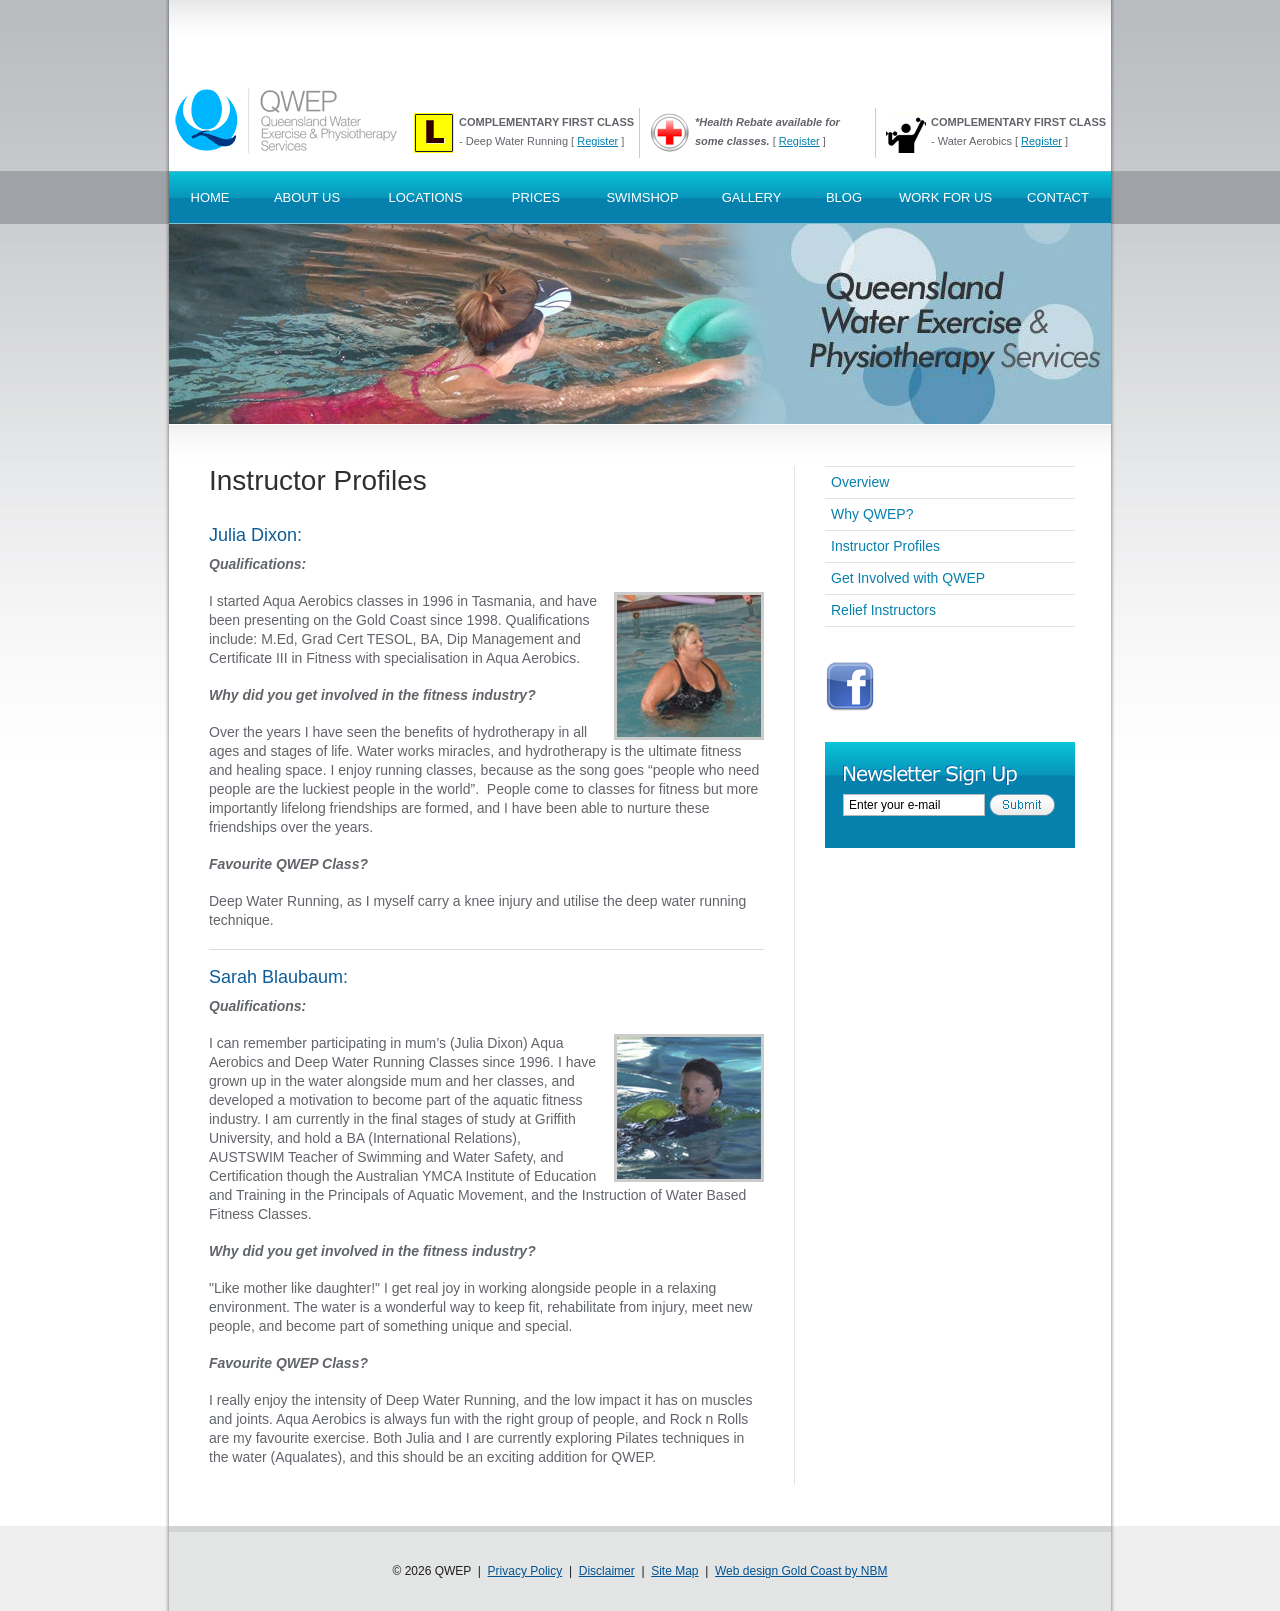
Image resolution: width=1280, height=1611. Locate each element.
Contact (1058, 197)
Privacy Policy (525, 1571)
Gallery (752, 197)
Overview (860, 482)
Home (210, 197)
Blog (844, 197)
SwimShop (642, 197)
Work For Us (945, 197)
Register (597, 141)
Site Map (674, 1571)
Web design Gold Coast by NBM (801, 1571)
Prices (536, 197)
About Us (307, 197)
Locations (425, 197)
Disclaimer (607, 1571)
